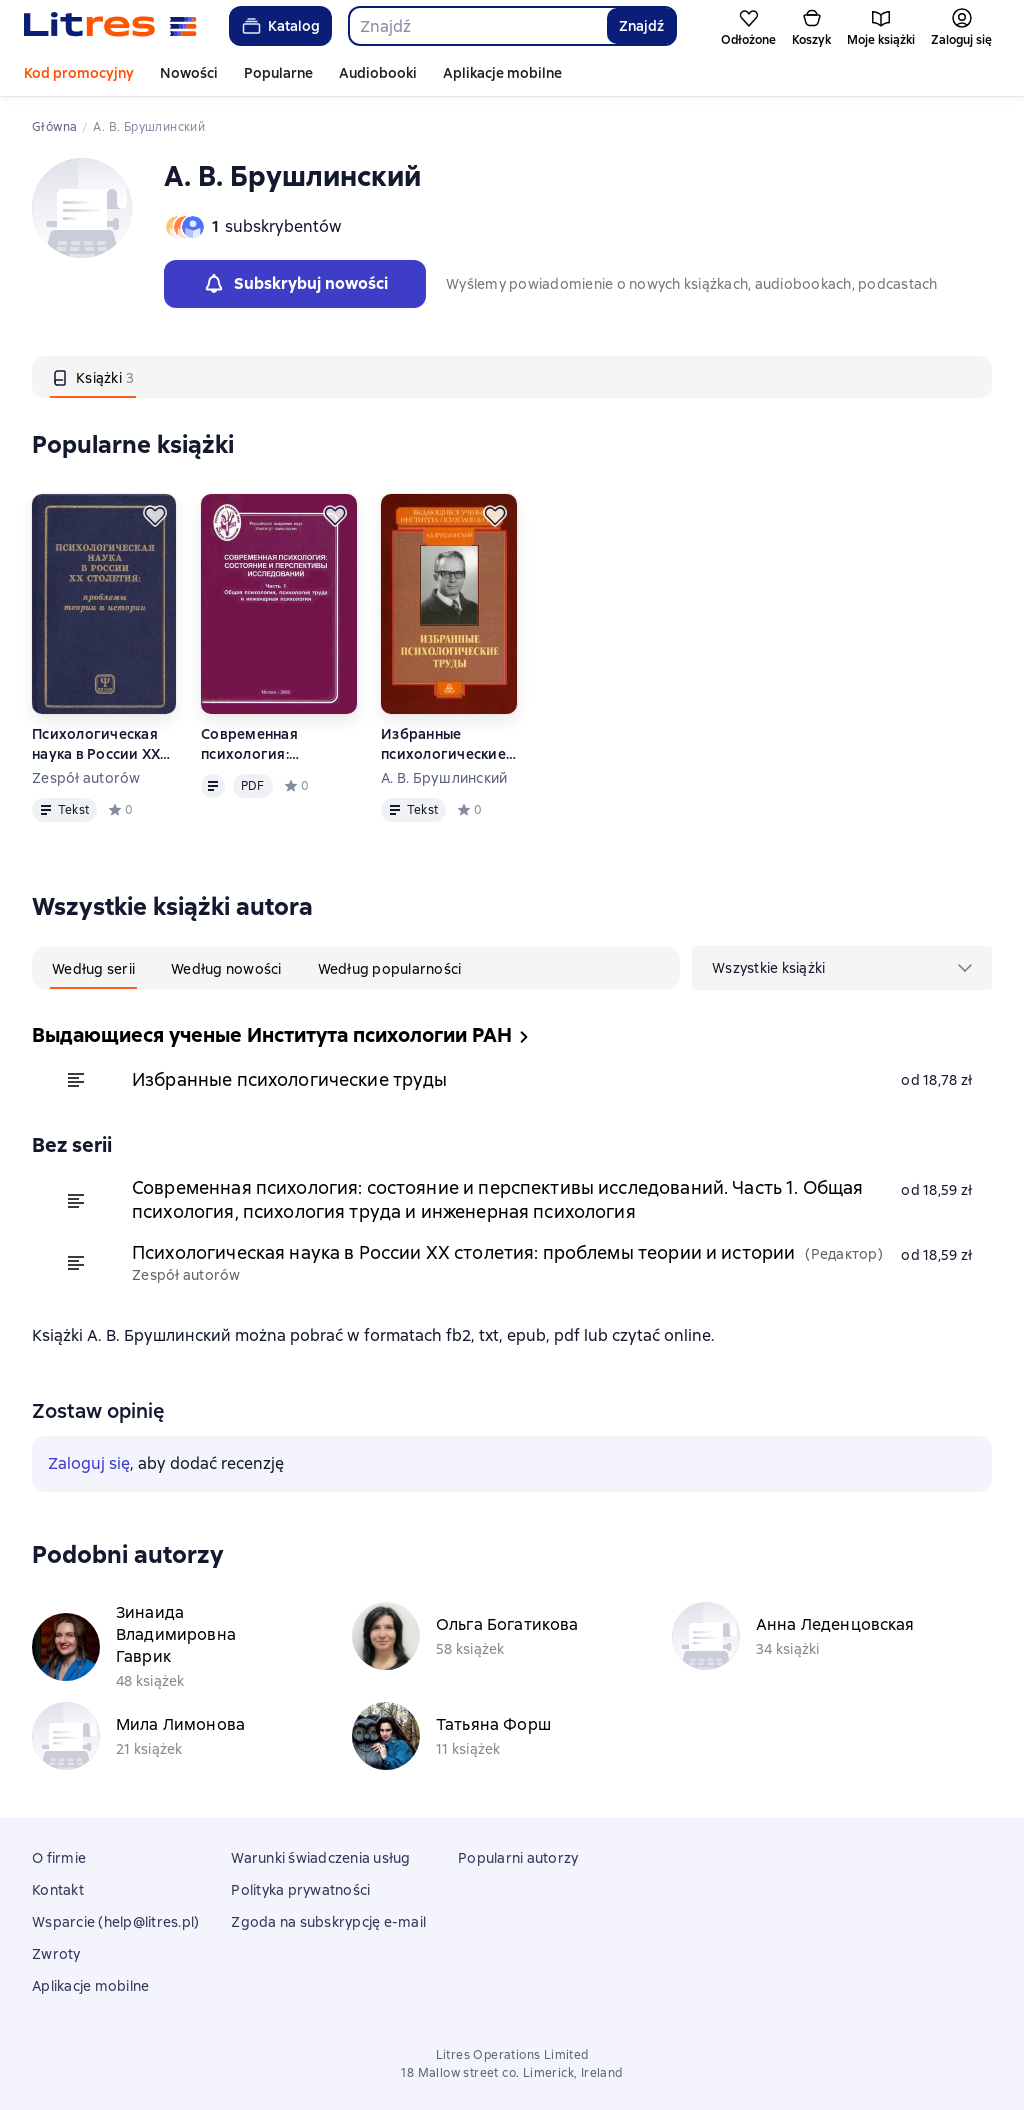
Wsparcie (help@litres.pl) (115, 1922)
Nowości (189, 73)
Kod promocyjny (79, 73)
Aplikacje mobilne (502, 73)
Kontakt (58, 1890)
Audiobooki (378, 73)
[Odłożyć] (155, 516)
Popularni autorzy (518, 1858)
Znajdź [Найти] (641, 26)
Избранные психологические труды (443, 744)
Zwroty (56, 1954)
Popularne (278, 73)
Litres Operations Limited (512, 2055)
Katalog (279, 26)
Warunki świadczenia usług (320, 1858)
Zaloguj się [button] (89, 1463)
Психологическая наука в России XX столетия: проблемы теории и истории (103, 744)
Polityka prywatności (300, 1890)
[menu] (842, 968)
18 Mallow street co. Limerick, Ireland (511, 2073)
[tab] (93, 377)
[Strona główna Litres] (110, 26)
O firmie (59, 1858)
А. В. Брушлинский (444, 778)
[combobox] (477, 26)
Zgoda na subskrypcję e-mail (328, 1922)
